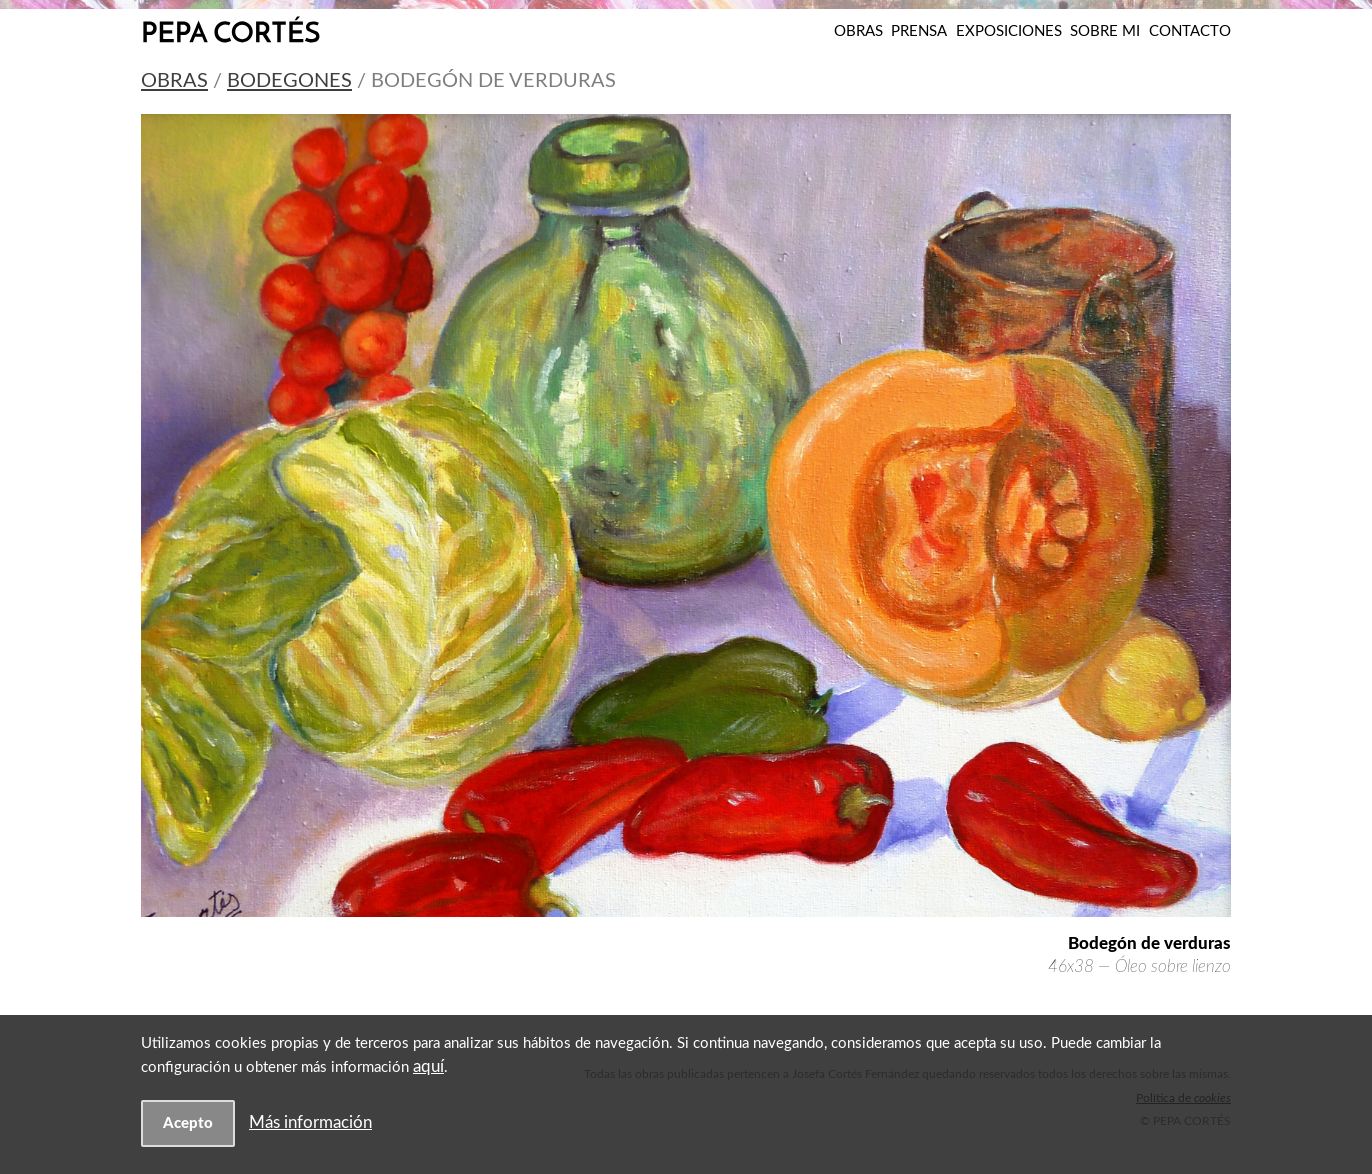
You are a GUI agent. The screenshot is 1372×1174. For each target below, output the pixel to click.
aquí (428, 1066)
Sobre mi (1105, 31)
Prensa (919, 31)
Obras (858, 31)
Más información (310, 1122)
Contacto (1190, 31)
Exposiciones (1009, 31)
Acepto (188, 1123)
